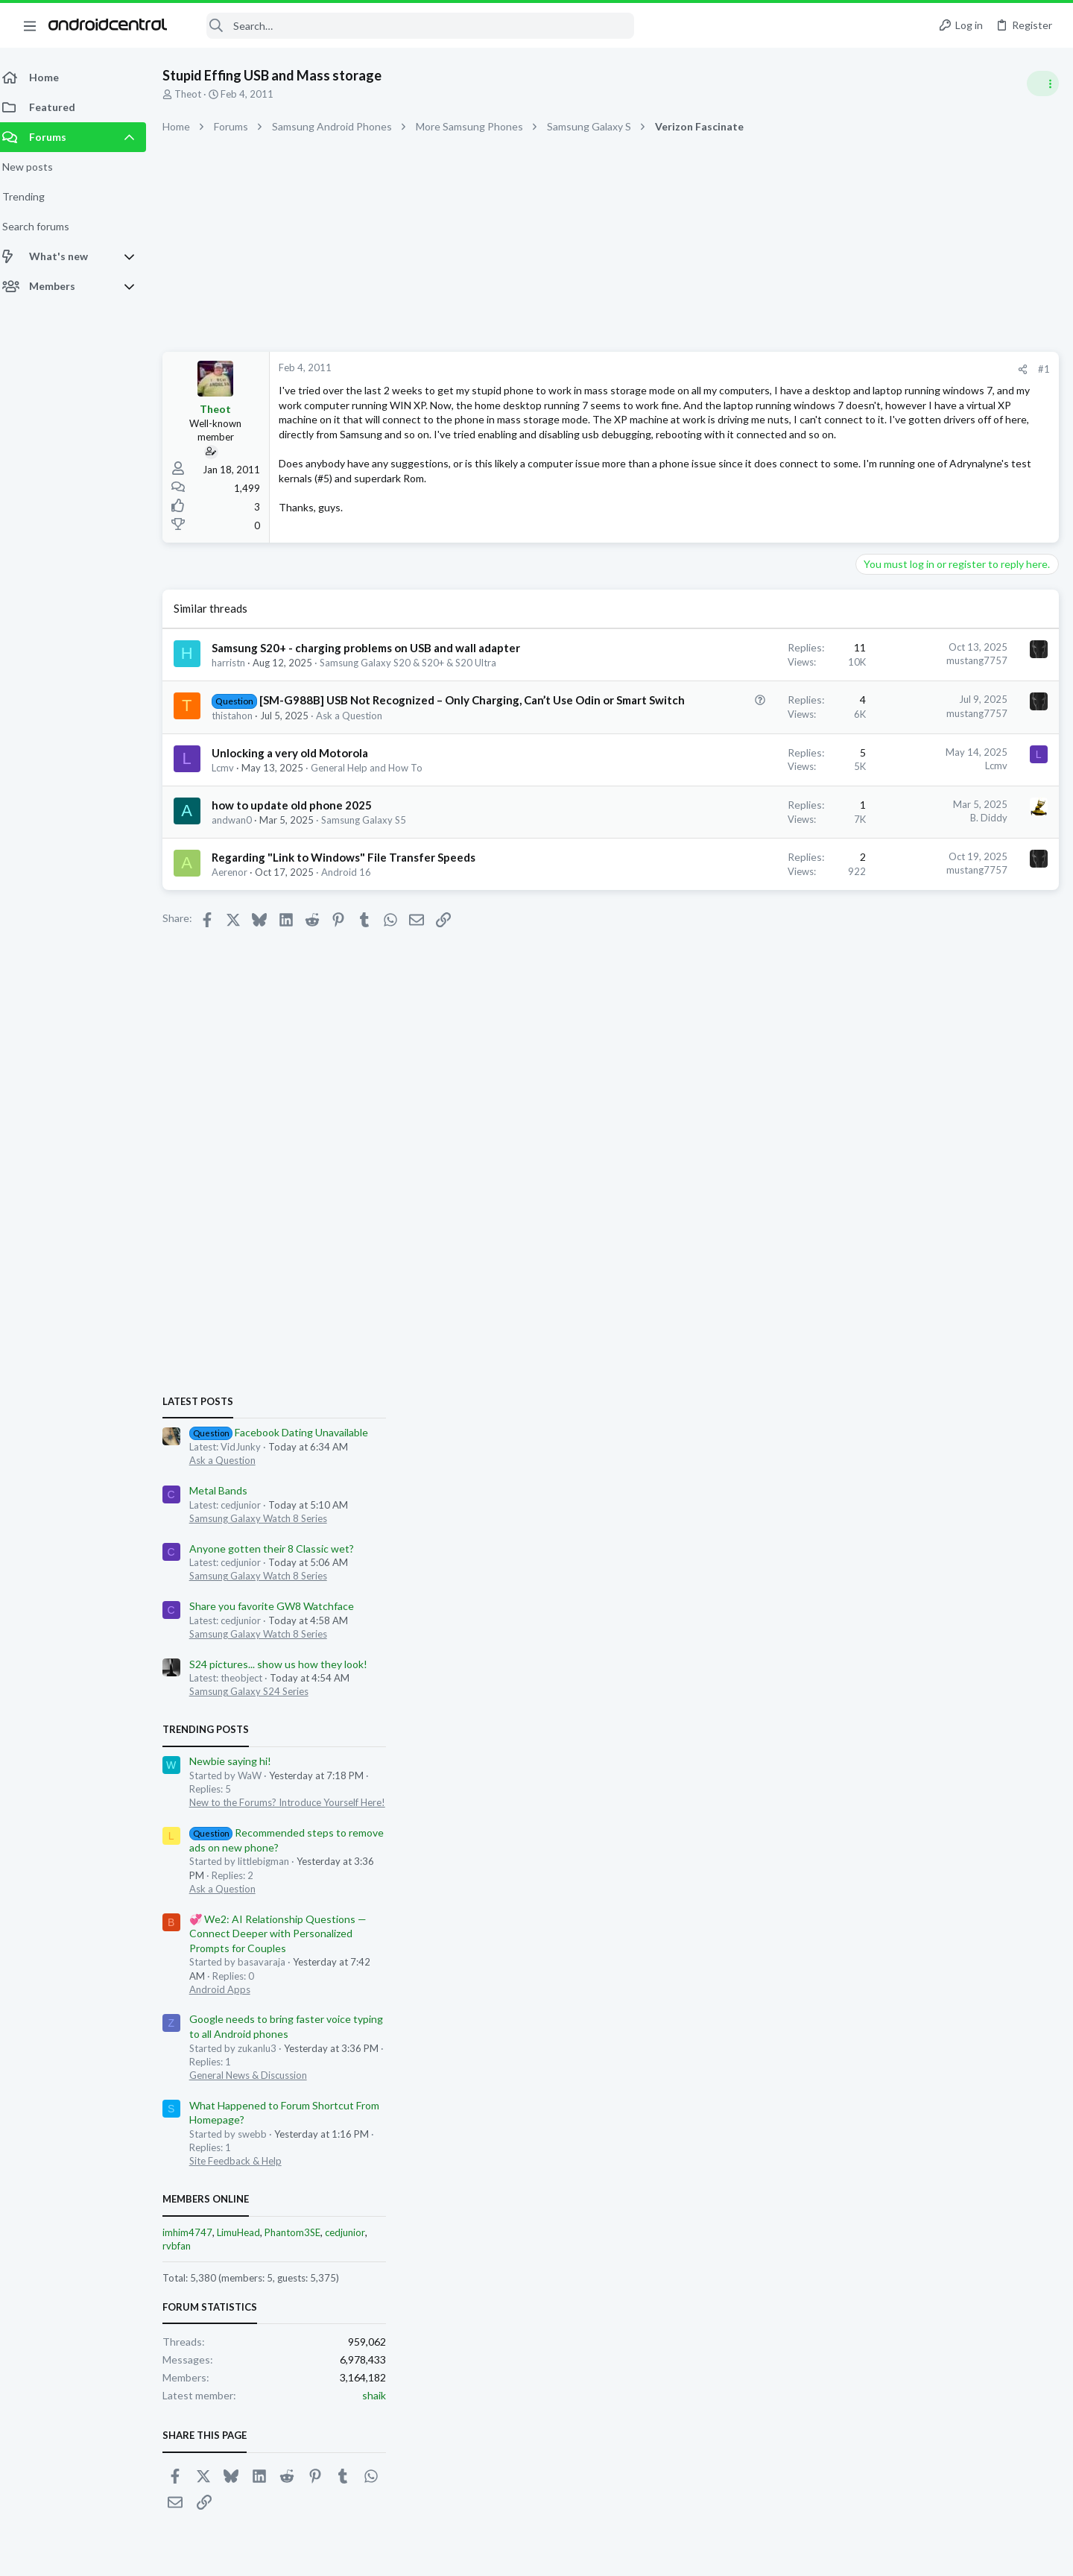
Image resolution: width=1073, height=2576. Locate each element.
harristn (237, 698)
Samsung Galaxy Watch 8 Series (930, 923)
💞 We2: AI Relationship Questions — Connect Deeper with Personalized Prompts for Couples (950, 1339)
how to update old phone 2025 (301, 855)
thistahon (241, 765)
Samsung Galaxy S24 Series (921, 1097)
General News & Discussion (920, 1480)
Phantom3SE (965, 1638)
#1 (805, 369)
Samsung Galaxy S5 (372, 870)
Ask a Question (358, 765)
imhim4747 (859, 1638)
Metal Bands (890, 896)
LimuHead (910, 1638)
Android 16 (355, 923)
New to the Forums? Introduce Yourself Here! (959, 1208)
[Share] (783, 369)
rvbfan (849, 1651)
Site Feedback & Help (907, 1567)
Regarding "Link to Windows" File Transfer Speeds (352, 908)
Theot (196, 94)
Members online (878, 1605)
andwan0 (241, 870)
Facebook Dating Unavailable (951, 838)
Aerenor (238, 923)
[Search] (410, 26)
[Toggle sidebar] (1042, 83)
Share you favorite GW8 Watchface (943, 1012)
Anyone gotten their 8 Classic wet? (943, 953)
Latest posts (870, 806)
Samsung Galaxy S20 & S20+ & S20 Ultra (417, 698)
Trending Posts (878, 1135)
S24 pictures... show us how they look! (950, 1069)
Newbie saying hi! (902, 1167)
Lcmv (232, 818)
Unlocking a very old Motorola (299, 802)
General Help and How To (375, 818)
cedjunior (1017, 1638)
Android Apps (891, 1395)
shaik (1046, 1800)
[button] (30, 25)
